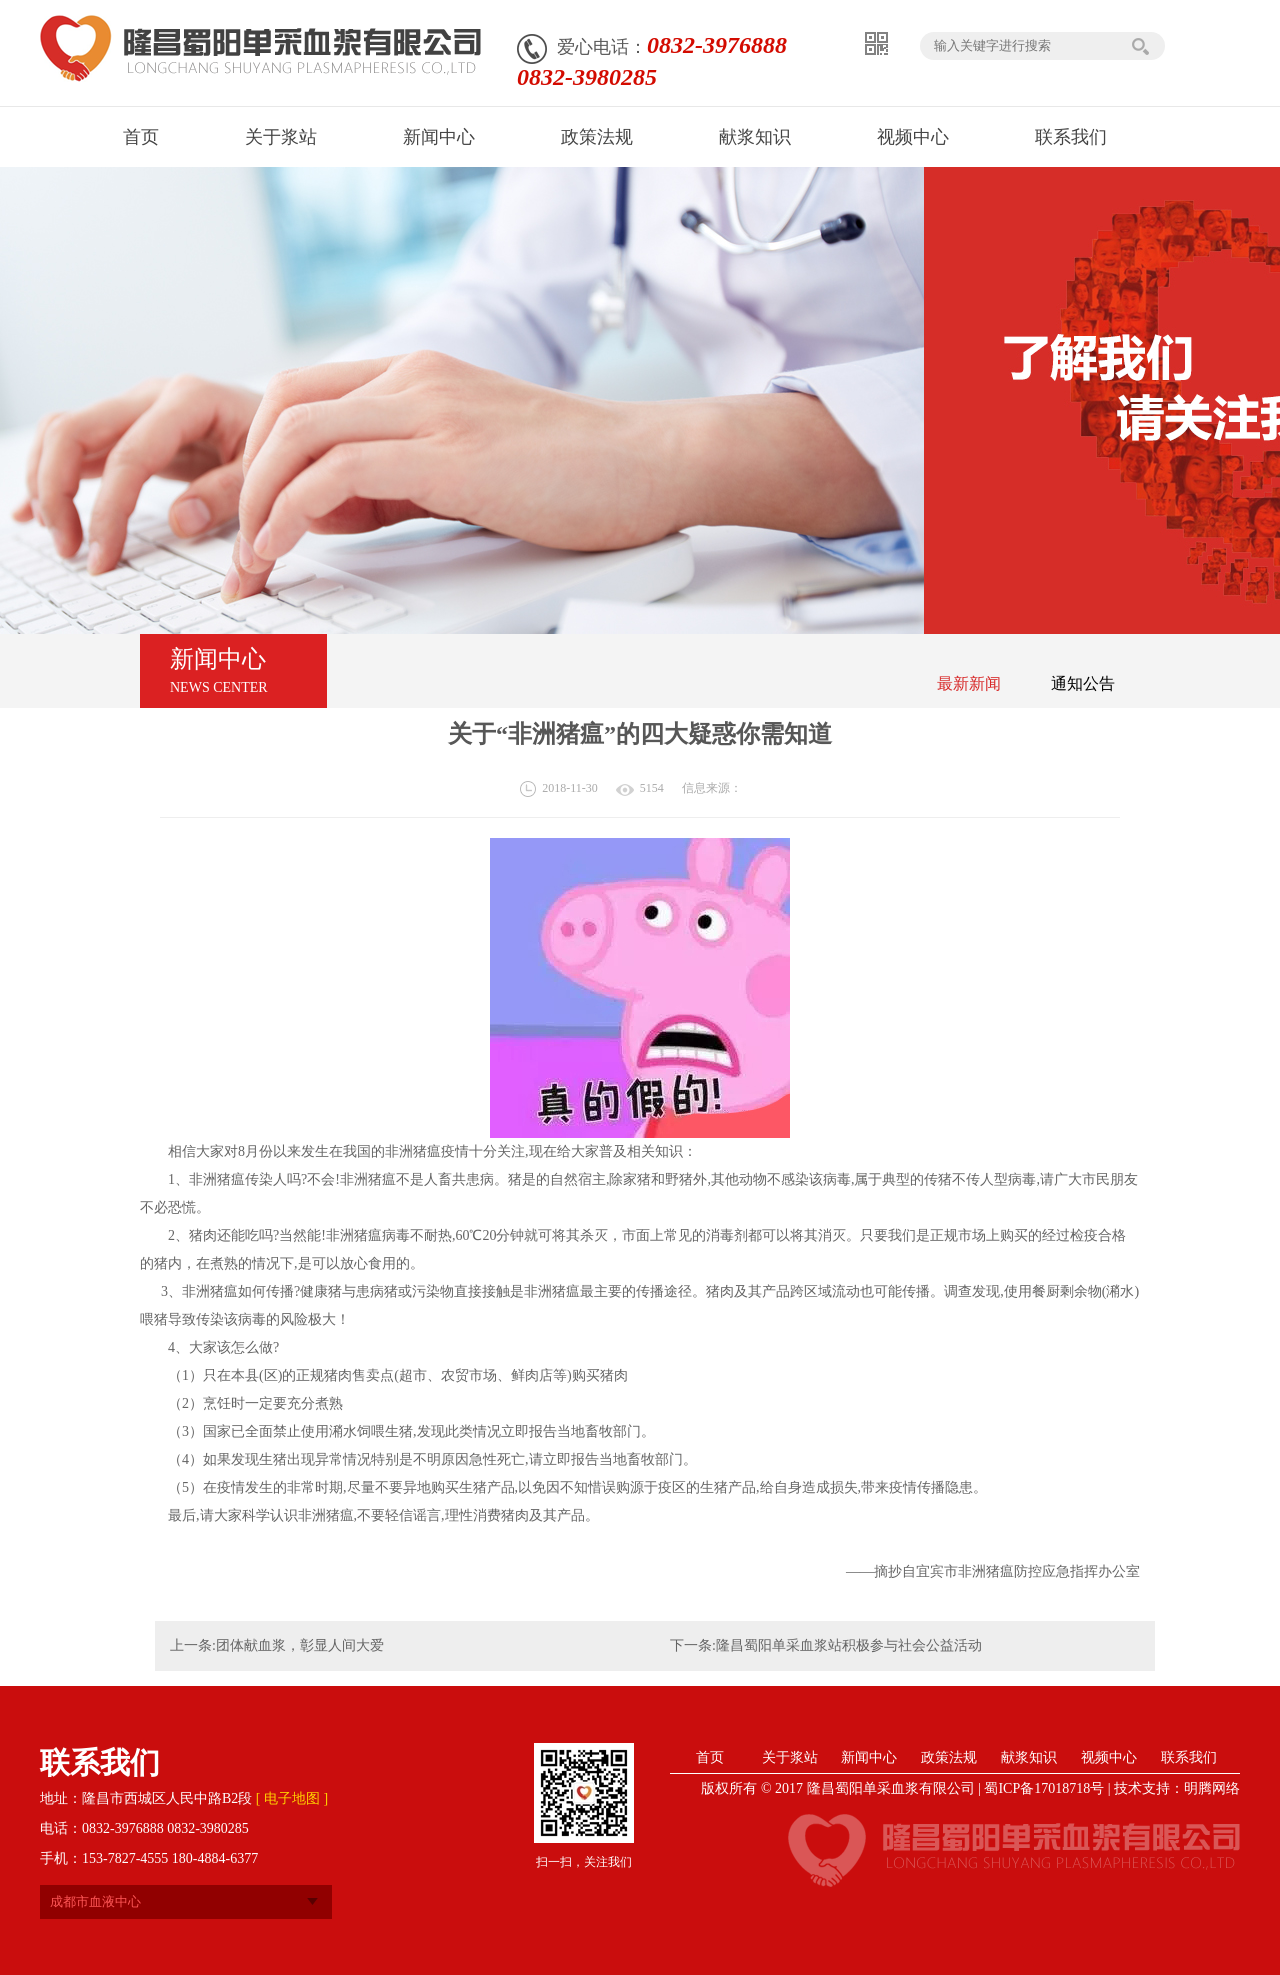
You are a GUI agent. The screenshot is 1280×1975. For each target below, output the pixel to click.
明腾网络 (1212, 1788)
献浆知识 (1029, 1757)
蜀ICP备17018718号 (1044, 1788)
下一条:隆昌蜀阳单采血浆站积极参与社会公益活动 (826, 1645)
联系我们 (1189, 1757)
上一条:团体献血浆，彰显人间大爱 (277, 1645)
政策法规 (949, 1757)
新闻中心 (869, 1757)
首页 (710, 1757)
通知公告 (1083, 683)
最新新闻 (969, 683)
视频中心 (1109, 1757)
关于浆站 (790, 1757)
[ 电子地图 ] (292, 1798)
